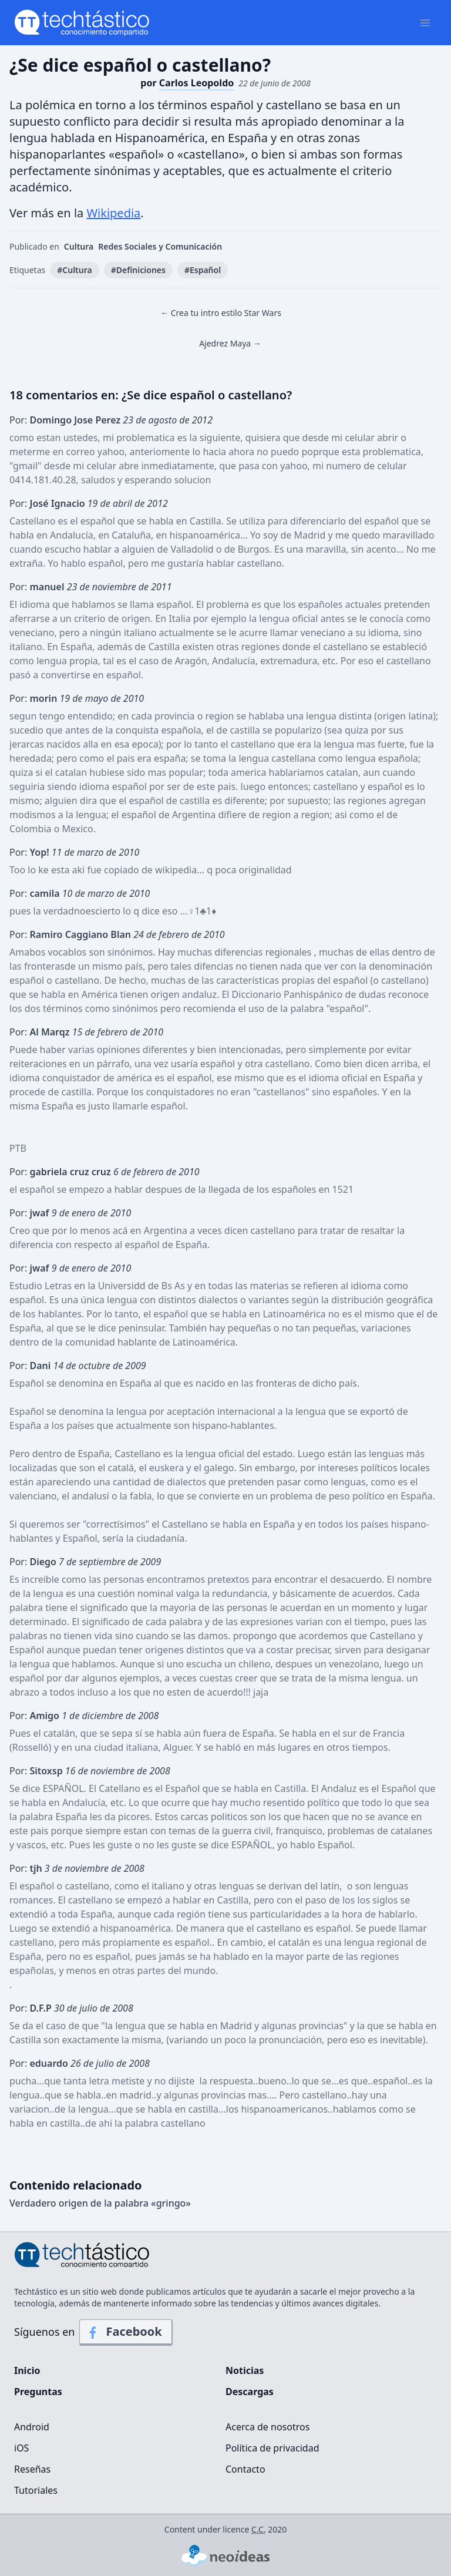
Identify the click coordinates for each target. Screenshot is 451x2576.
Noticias (245, 2370)
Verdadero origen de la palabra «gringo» (100, 2203)
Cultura (78, 246)
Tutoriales (36, 2490)
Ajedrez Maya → (230, 343)
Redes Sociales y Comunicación (160, 246)
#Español (202, 269)
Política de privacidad (272, 2448)
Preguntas (38, 2391)
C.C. (258, 2529)
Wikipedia (113, 213)
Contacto (245, 2469)
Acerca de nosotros (267, 2426)
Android (31, 2426)
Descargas (250, 2391)
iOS (21, 2448)
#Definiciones (138, 269)
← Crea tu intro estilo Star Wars (220, 312)
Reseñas (32, 2469)
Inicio (27, 2370)
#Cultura (74, 269)
